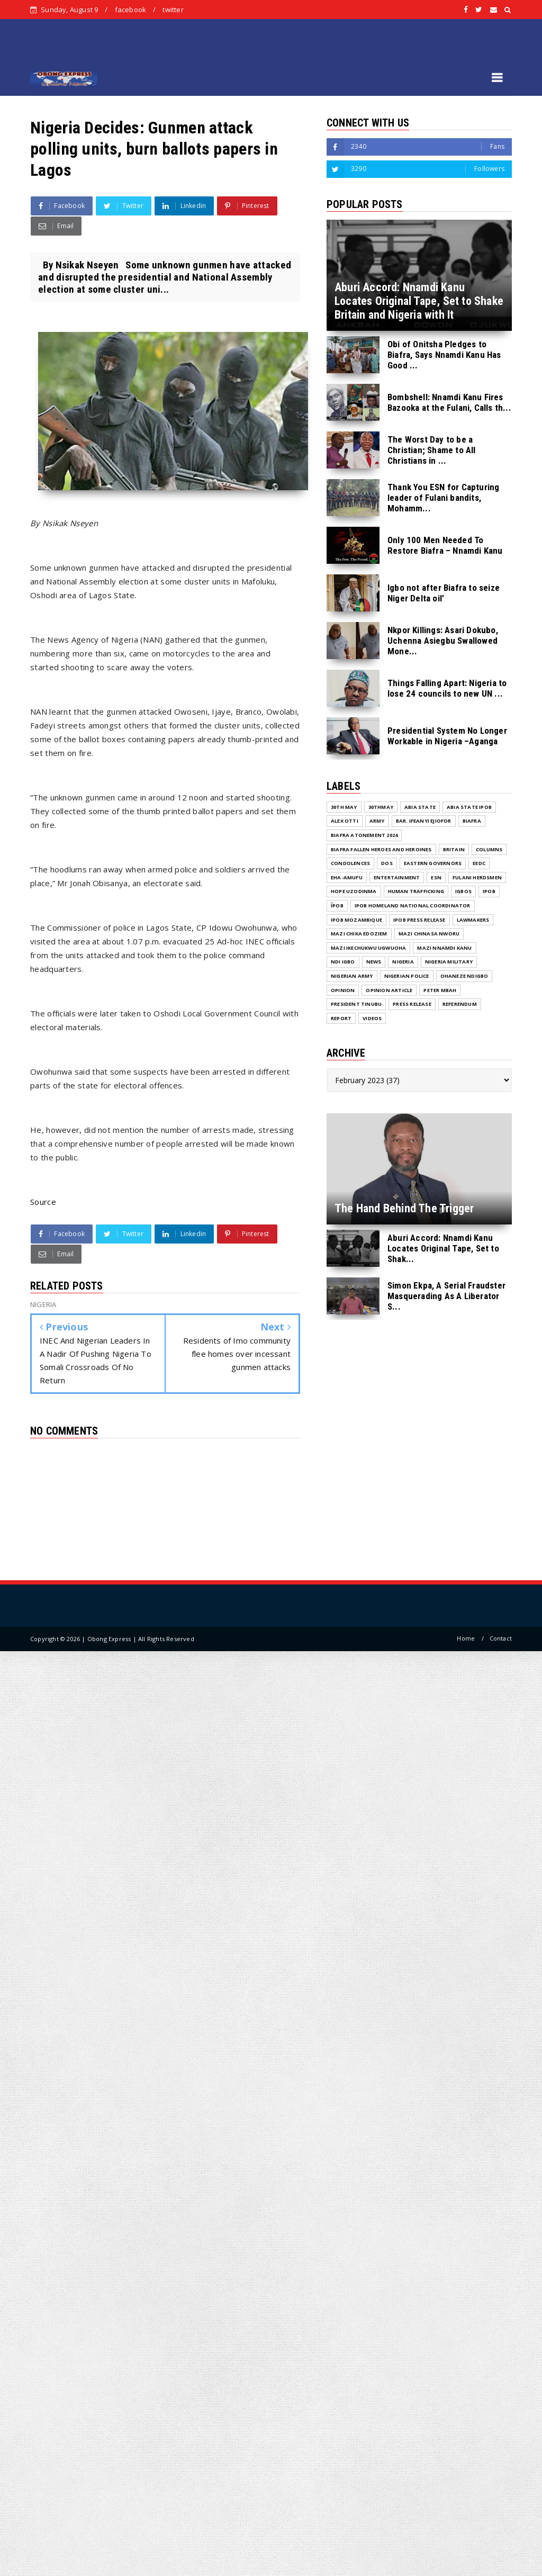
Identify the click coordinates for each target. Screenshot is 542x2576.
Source (43, 1201)
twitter (172, 9)
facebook (131, 9)
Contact (501, 1638)
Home (466, 1638)
